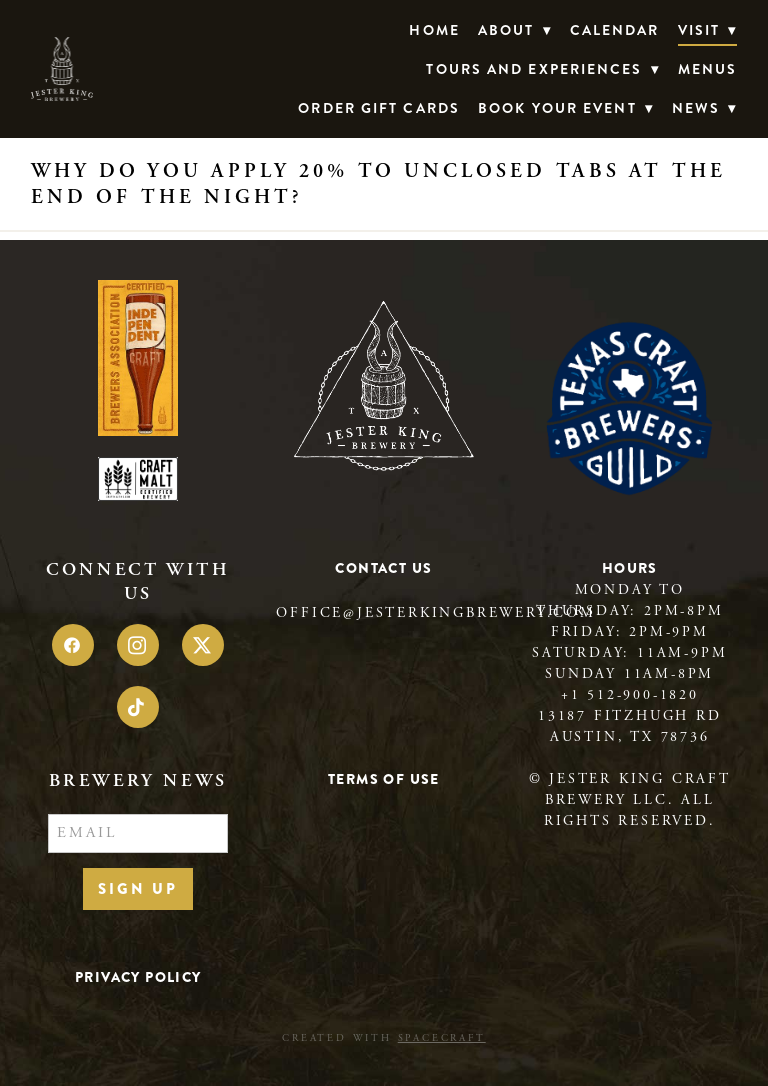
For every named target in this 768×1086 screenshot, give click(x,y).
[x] (203, 645)
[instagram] (138, 645)
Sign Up (138, 889)
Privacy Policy (138, 977)
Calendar (615, 30)
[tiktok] (138, 707)
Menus (708, 69)
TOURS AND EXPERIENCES (542, 69)
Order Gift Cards (379, 108)
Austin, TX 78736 (630, 737)
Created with (383, 1038)
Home (434, 30)
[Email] (138, 834)
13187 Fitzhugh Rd (630, 716)
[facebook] (73, 645)
